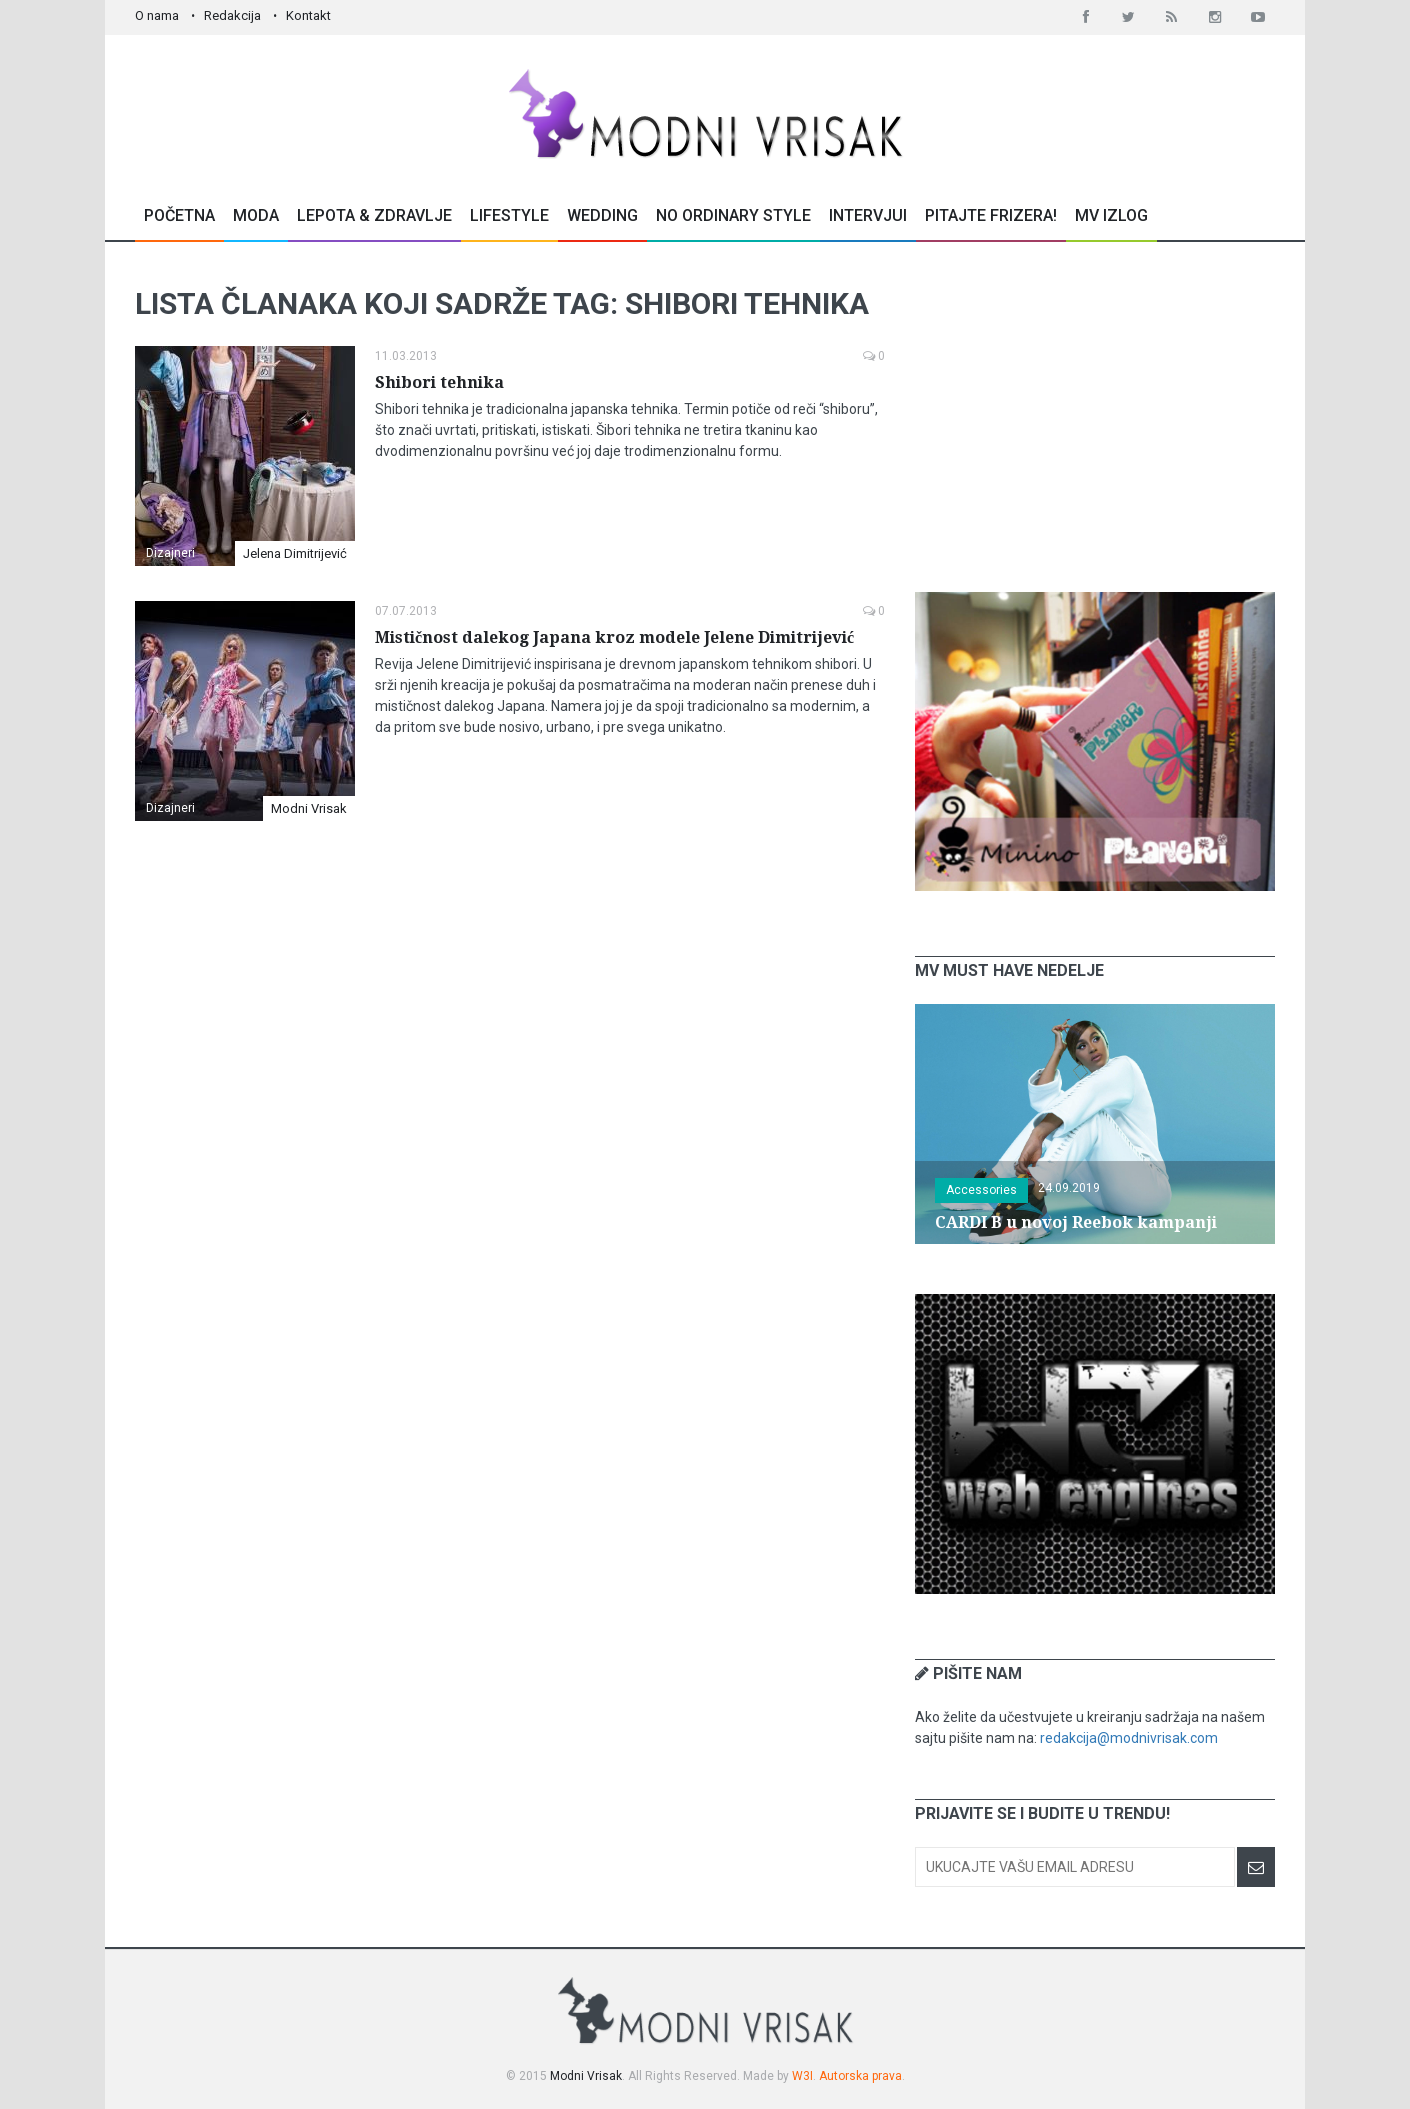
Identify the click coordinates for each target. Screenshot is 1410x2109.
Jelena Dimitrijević (295, 553)
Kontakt (308, 15)
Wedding (602, 215)
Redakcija (232, 15)
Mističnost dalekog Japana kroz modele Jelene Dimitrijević (614, 637)
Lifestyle (509, 215)
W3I (802, 2076)
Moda (256, 215)
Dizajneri (170, 553)
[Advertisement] (1095, 417)
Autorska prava (860, 2076)
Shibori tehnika (439, 382)
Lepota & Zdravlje (374, 215)
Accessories (981, 1190)
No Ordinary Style (733, 215)
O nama (157, 15)
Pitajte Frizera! (991, 215)
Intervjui (868, 215)
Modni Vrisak (309, 808)
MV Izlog (1111, 215)
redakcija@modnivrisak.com (1129, 1738)
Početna (179, 215)
